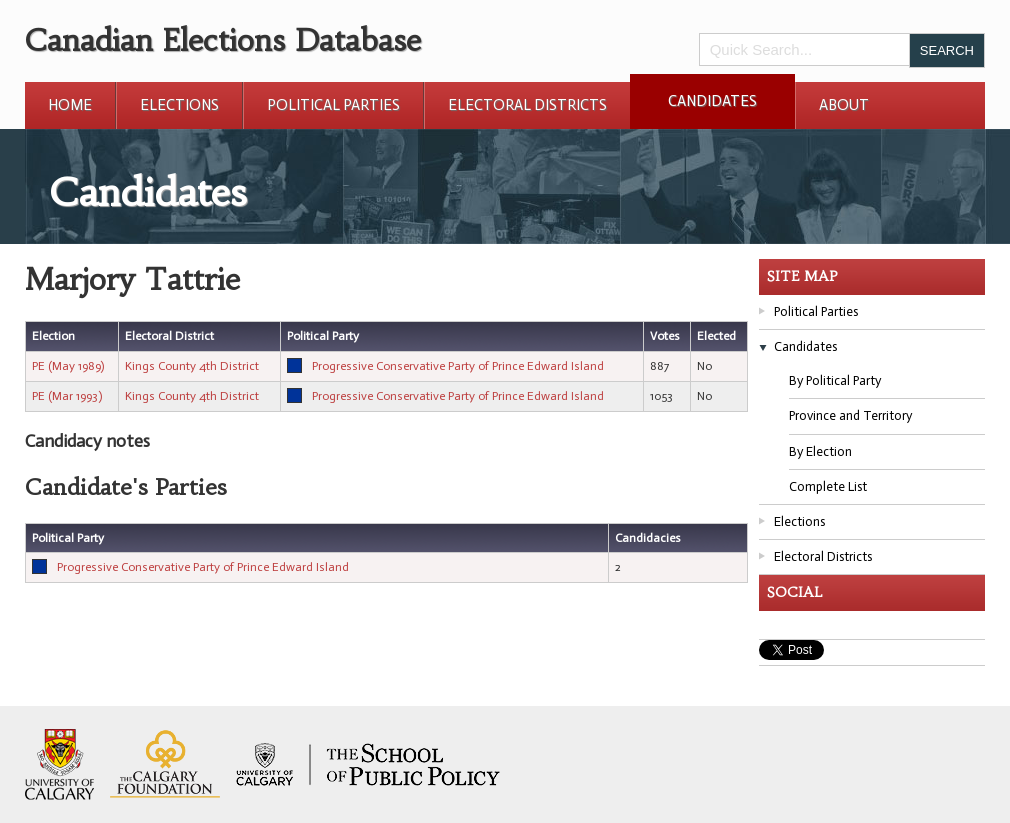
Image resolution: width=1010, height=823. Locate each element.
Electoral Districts (527, 105)
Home (70, 105)
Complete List (828, 486)
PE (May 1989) (68, 366)
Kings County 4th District (192, 366)
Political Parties (333, 105)
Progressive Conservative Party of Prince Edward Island (458, 366)
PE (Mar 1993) (67, 396)
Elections (179, 105)
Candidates (712, 101)
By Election (820, 451)
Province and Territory (850, 415)
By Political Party (835, 380)
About (844, 105)
